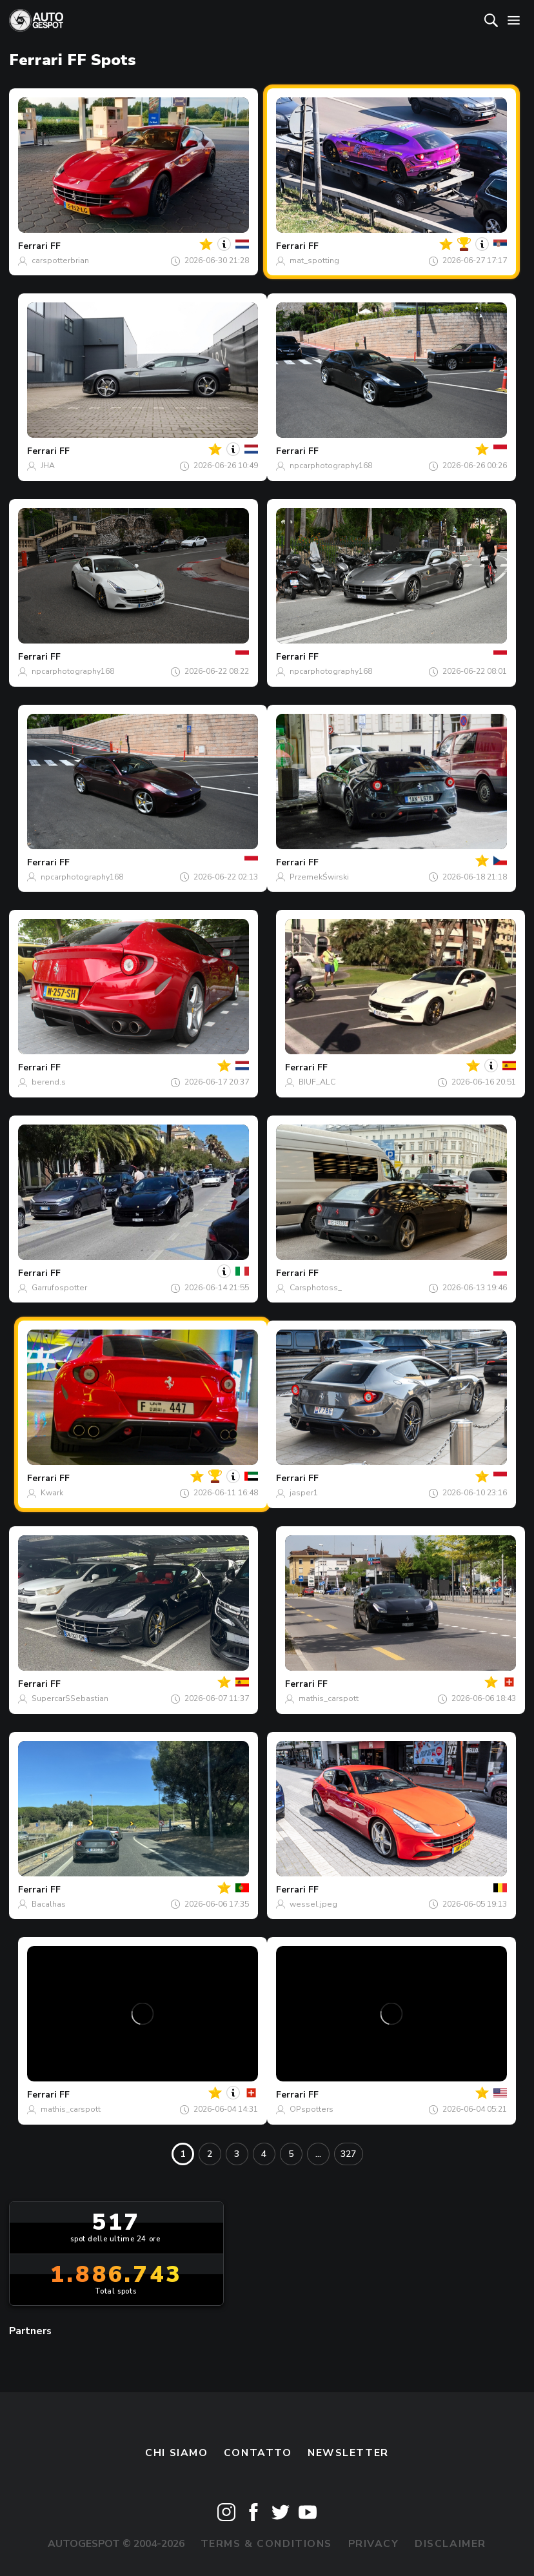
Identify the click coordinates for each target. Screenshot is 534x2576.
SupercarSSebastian (70, 1698)
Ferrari (33, 246)
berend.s (49, 1082)
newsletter (348, 2453)
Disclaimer (450, 2544)
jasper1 (304, 1493)
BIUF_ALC (317, 1082)
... (318, 2154)
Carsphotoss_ (316, 1288)
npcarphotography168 (331, 465)
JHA (48, 465)
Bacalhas (49, 1904)
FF (55, 246)
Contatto (258, 2453)
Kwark (52, 1493)
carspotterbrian (60, 260)
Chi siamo (176, 2453)
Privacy (373, 2544)
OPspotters (311, 2109)
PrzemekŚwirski (319, 877)
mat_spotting (314, 260)
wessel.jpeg (313, 1904)
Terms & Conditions (266, 2544)
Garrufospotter (59, 1288)
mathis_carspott (329, 1698)
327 (348, 2154)
